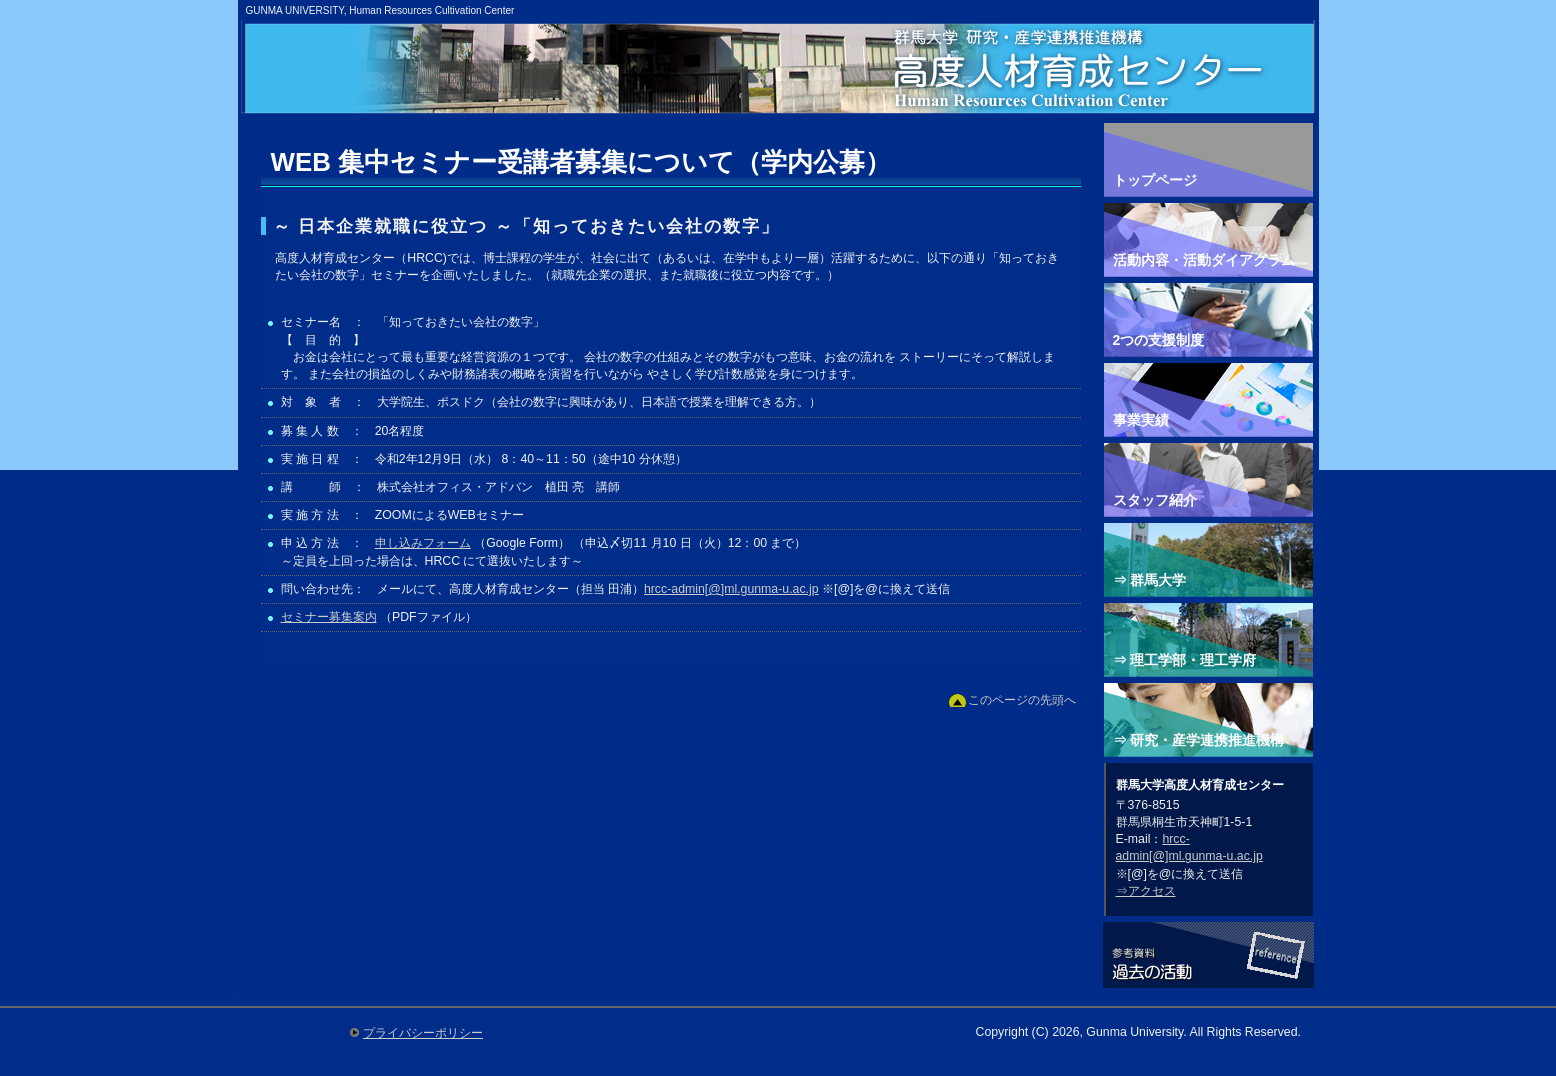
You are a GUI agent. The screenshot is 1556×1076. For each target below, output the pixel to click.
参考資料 (1208, 957)
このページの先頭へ (1022, 700)
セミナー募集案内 (329, 617)
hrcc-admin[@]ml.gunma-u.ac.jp (731, 589)
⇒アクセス (1146, 891)
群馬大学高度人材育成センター (785, 90)
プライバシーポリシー (423, 1033)
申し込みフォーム (423, 543)
